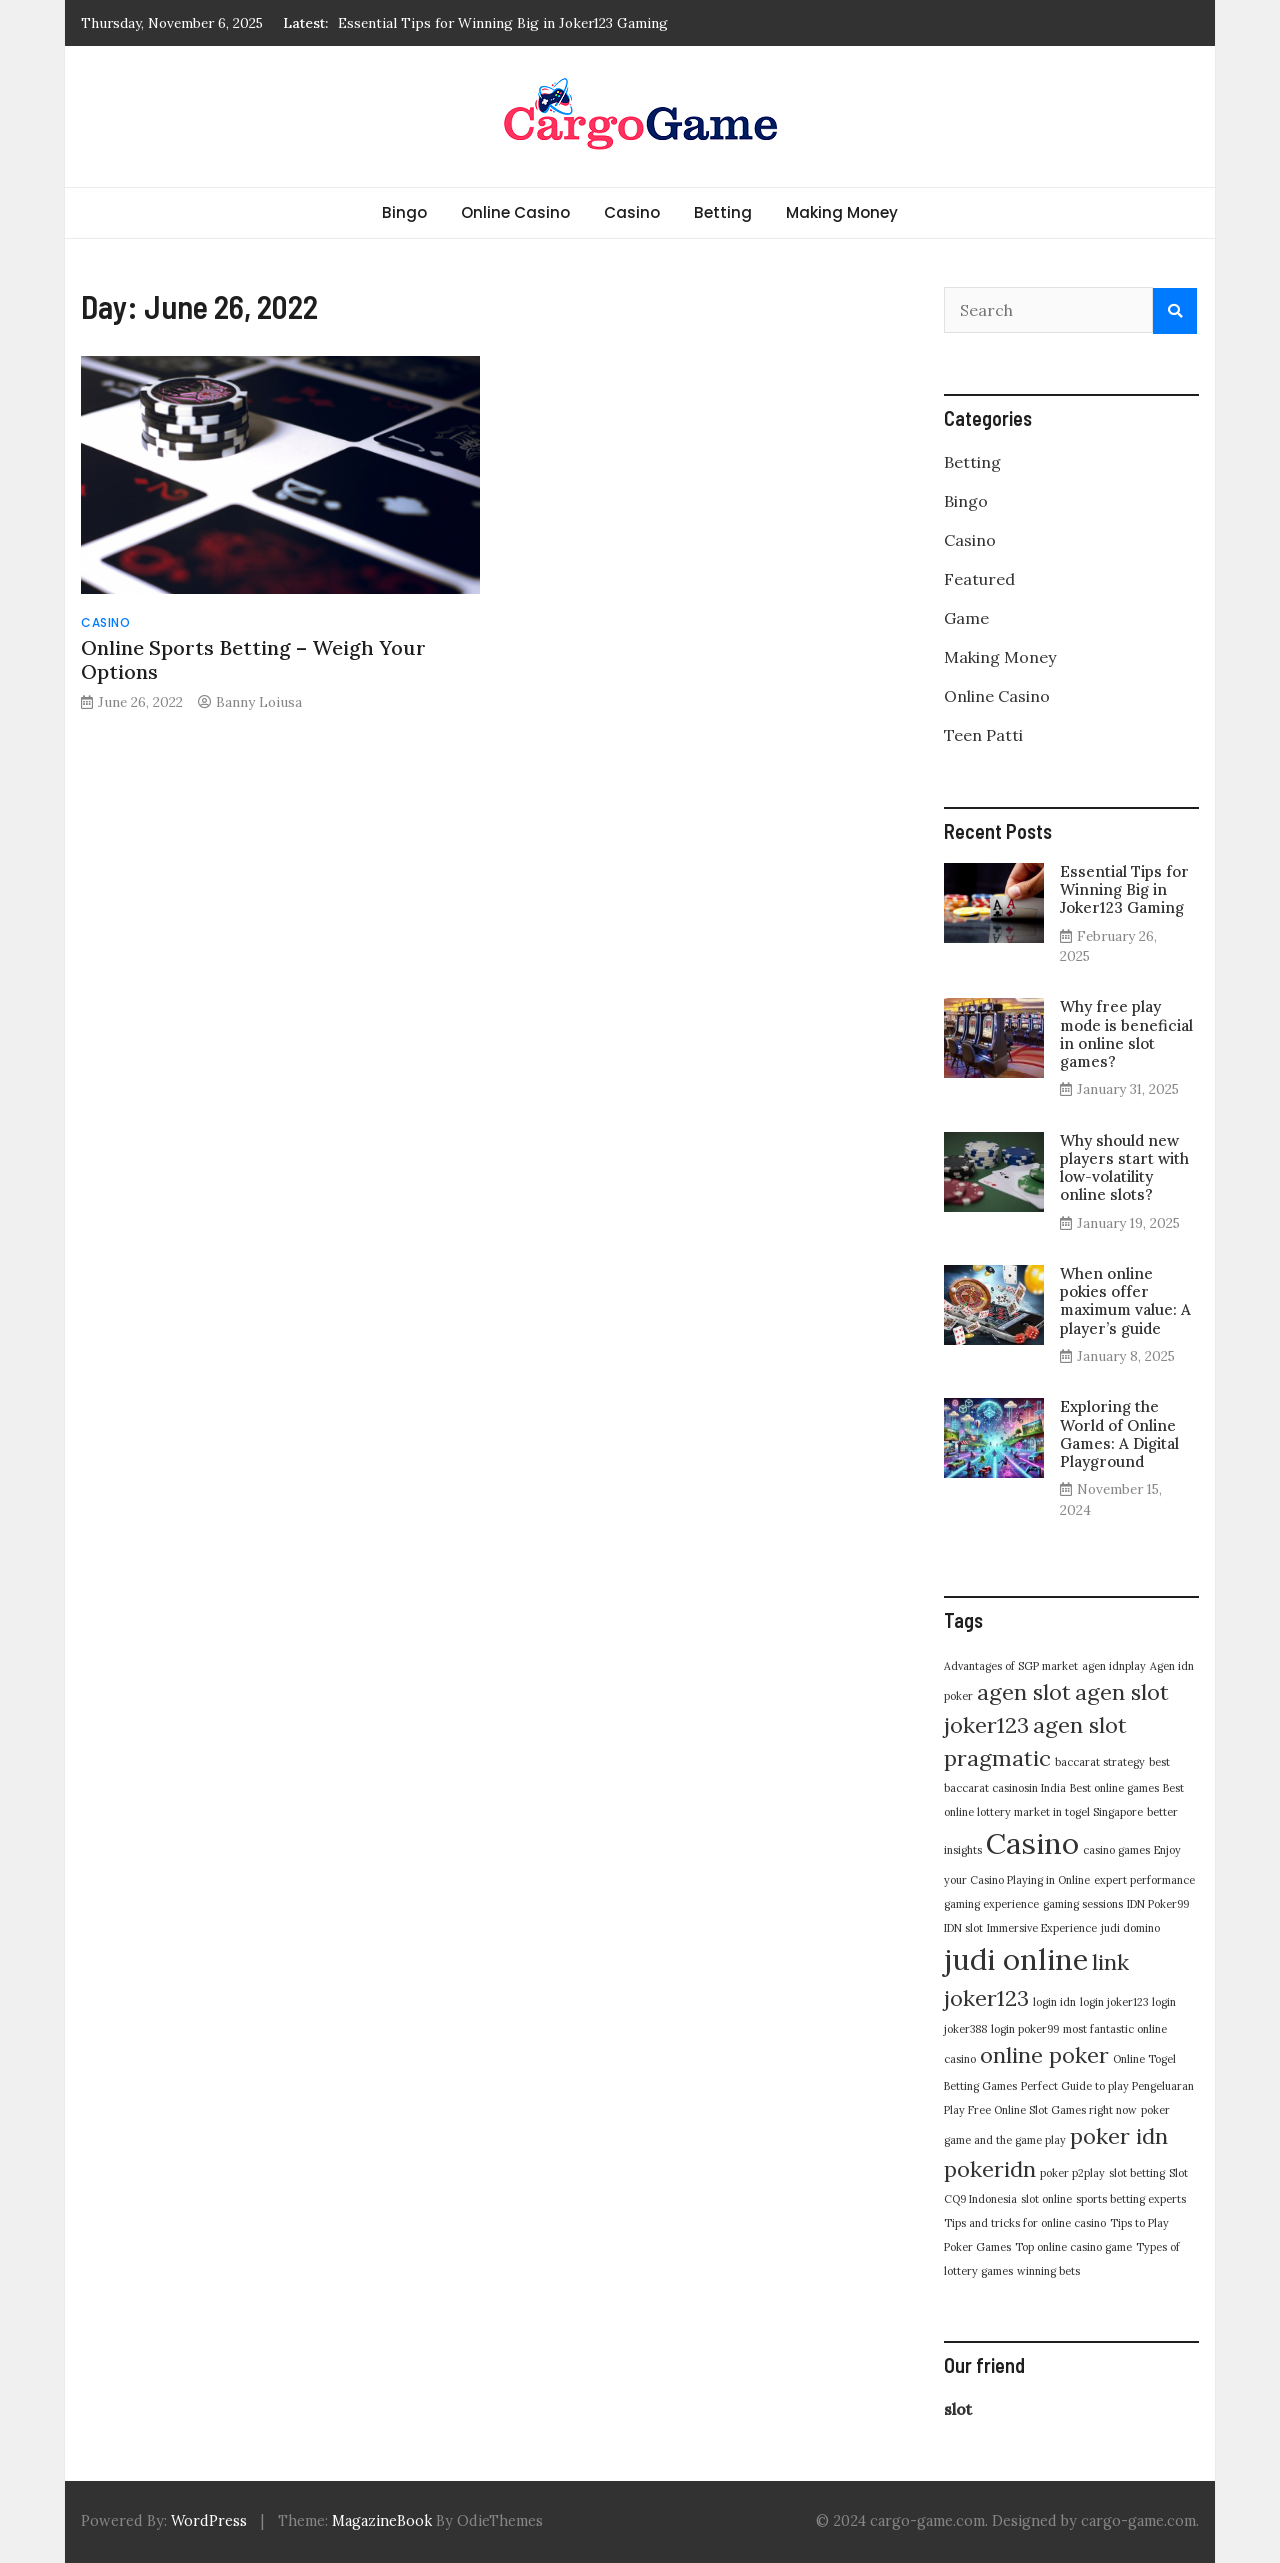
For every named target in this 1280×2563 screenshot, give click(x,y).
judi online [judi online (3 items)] (1016, 1959)
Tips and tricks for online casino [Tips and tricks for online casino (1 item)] (1025, 2223)
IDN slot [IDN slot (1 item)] (963, 1928)
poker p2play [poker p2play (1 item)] (1072, 2173)
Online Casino (515, 212)
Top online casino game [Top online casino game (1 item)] (1073, 2247)
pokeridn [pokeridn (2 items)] (990, 2169)
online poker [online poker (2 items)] (1044, 2055)
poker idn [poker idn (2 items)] (1119, 2136)
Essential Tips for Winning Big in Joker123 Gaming (503, 23)
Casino (632, 212)
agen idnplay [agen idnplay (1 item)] (1114, 1666)
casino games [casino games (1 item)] (1116, 1850)
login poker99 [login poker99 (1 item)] (1025, 2029)
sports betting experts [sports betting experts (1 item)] (1131, 2199)
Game (966, 618)
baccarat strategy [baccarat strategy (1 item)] (1100, 1762)
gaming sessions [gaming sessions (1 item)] (1083, 1904)
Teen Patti (983, 735)
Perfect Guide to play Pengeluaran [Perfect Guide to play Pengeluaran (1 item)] (1107, 2086)
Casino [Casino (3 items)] (1032, 1843)
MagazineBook (382, 2521)
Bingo (404, 212)
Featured (979, 579)
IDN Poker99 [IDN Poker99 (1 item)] (1158, 1904)
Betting (723, 212)
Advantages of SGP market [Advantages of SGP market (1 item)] (1011, 1666)
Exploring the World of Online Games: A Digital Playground (1119, 1434)
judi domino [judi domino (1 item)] (1130, 1928)
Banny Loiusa (259, 702)
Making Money (842, 212)
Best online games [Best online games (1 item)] (1114, 1788)
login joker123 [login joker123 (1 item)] (1114, 2002)
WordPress (209, 2521)
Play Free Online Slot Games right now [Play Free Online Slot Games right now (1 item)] (1040, 2110)
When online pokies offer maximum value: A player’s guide (1125, 1301)
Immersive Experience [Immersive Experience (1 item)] (1042, 1928)
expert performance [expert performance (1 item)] (1144, 1880)
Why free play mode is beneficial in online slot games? (1126, 1034)
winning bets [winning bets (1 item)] (1048, 2271)
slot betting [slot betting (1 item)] (1137, 2173)
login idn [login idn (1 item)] (1054, 2002)
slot (958, 2409)
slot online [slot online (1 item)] (1046, 2199)
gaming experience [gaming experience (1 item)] (991, 1904)
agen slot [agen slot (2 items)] (1024, 1692)
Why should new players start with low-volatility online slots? (1124, 1168)
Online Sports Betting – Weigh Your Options (253, 659)
